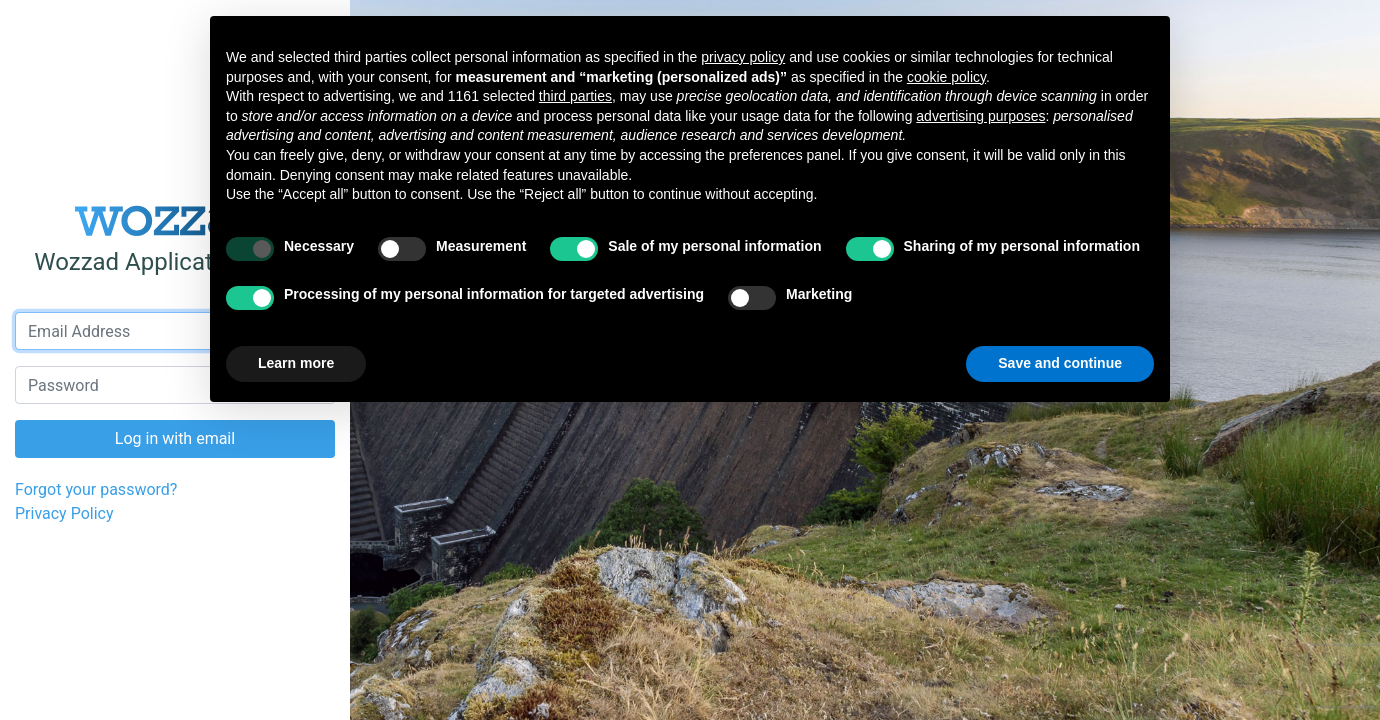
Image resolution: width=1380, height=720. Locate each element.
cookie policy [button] (946, 77)
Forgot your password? (96, 489)
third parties (575, 96)
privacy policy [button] (743, 57)
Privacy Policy (64, 513)
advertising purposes (980, 116)
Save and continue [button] (1060, 363)
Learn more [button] (296, 363)
